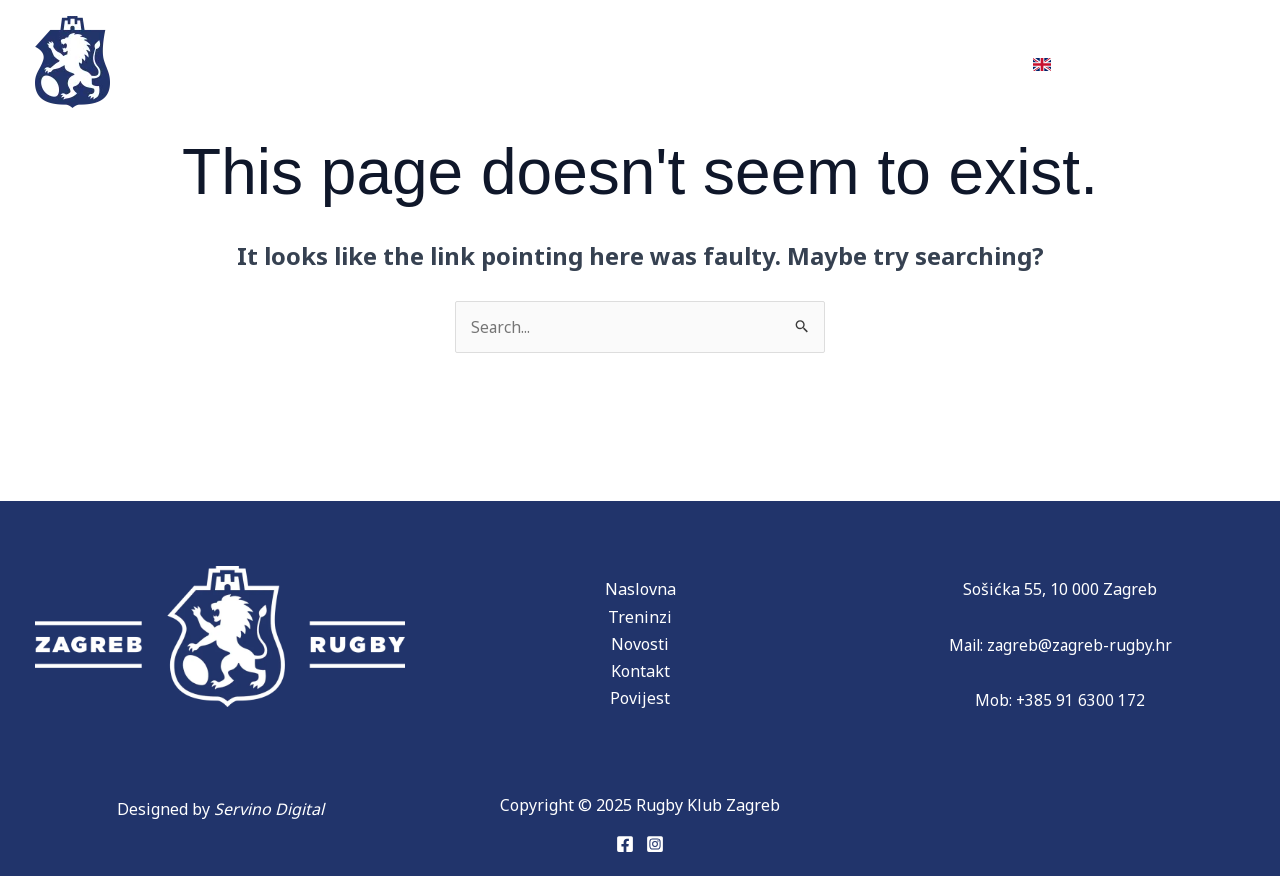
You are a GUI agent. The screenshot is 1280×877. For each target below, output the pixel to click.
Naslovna (640, 590)
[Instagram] (655, 844)
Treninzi (256, 61)
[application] (515, 61)
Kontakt (958, 61)
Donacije (727, 61)
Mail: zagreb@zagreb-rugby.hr (1060, 645)
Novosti (844, 61)
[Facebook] (625, 844)
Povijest (477, 61)
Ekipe (360, 61)
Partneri (607, 61)
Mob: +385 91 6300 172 (1060, 701)
